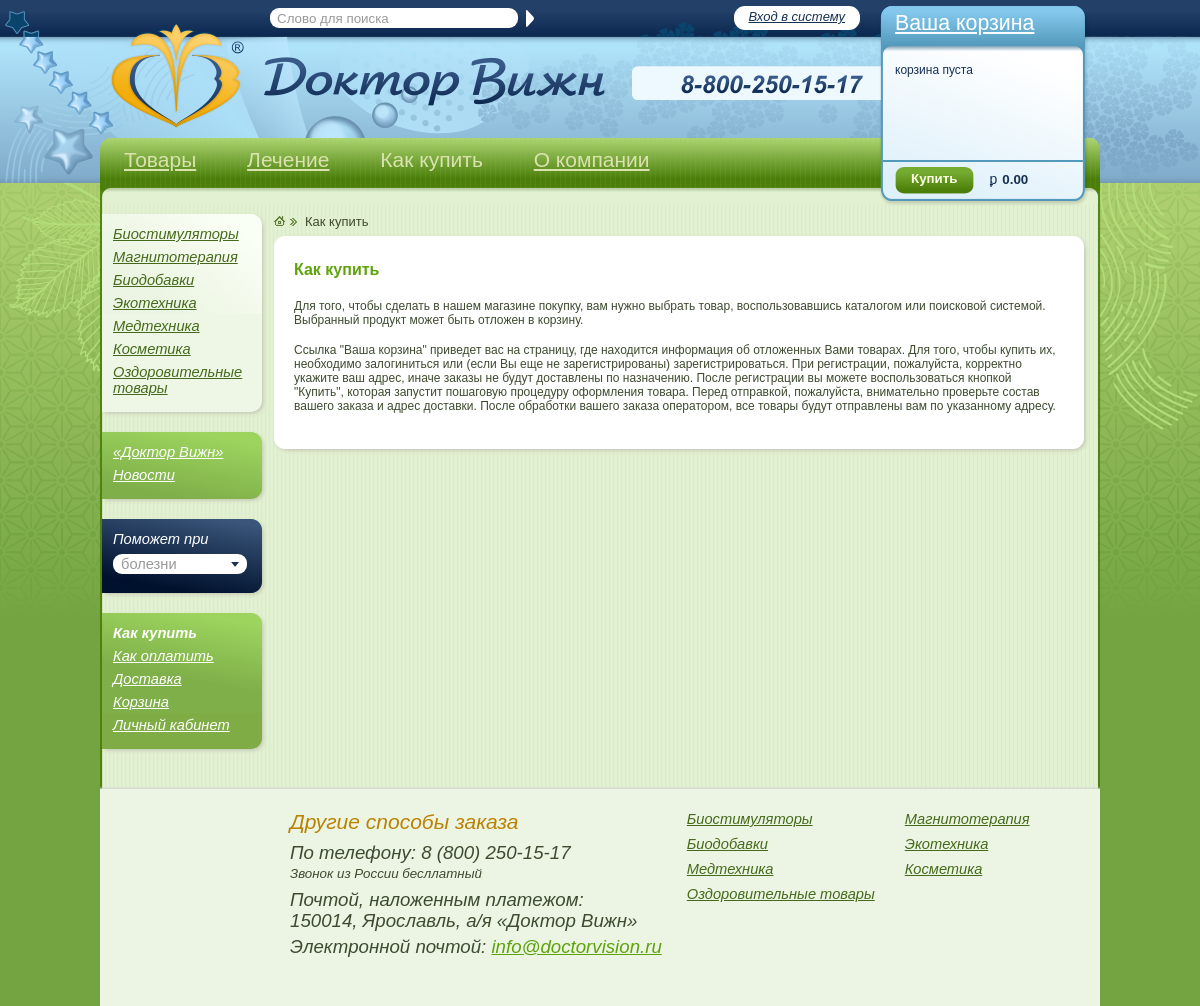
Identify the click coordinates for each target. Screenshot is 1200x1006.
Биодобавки (153, 280)
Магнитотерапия (175, 257)
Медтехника (156, 326)
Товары (160, 159)
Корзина (141, 702)
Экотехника (155, 303)
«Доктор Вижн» (168, 452)
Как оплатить (163, 656)
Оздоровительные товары (177, 380)
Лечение (288, 159)
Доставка (147, 679)
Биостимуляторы (176, 234)
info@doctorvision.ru (576, 946)
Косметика (152, 349)
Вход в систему (797, 16)
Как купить (431, 159)
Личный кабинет (171, 725)
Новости (144, 475)
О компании (592, 159)
